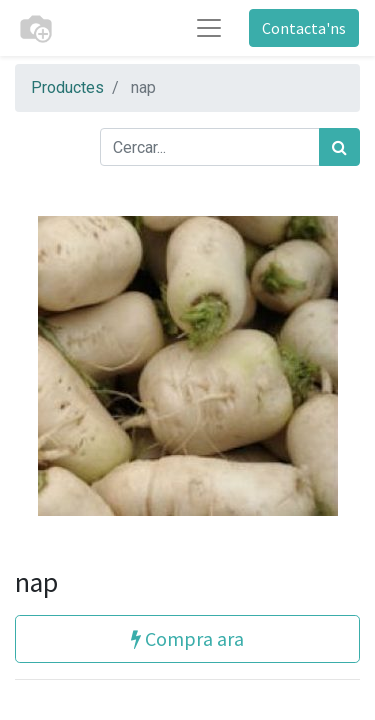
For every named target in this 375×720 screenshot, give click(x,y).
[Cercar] (339, 147)
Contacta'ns (304, 28)
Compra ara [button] (187, 638)
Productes (67, 87)
